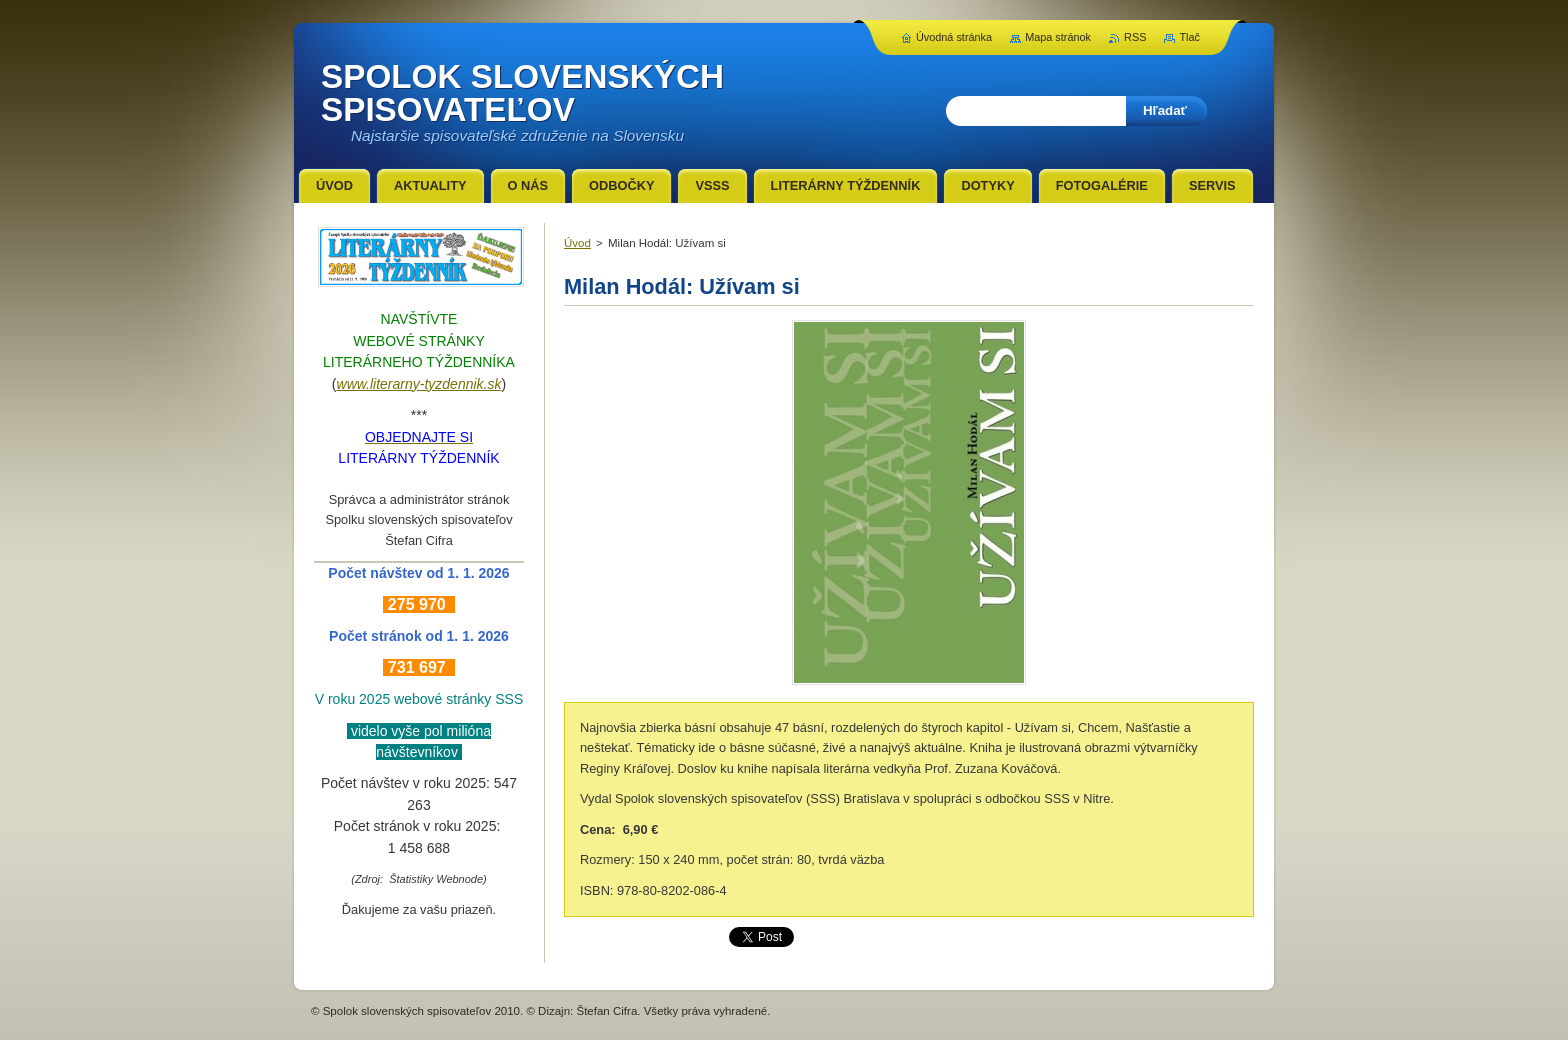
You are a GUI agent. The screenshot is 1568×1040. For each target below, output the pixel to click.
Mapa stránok (1058, 37)
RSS (1135, 37)
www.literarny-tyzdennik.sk (419, 384)
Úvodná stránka (954, 37)
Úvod (577, 243)
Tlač (1189, 37)
